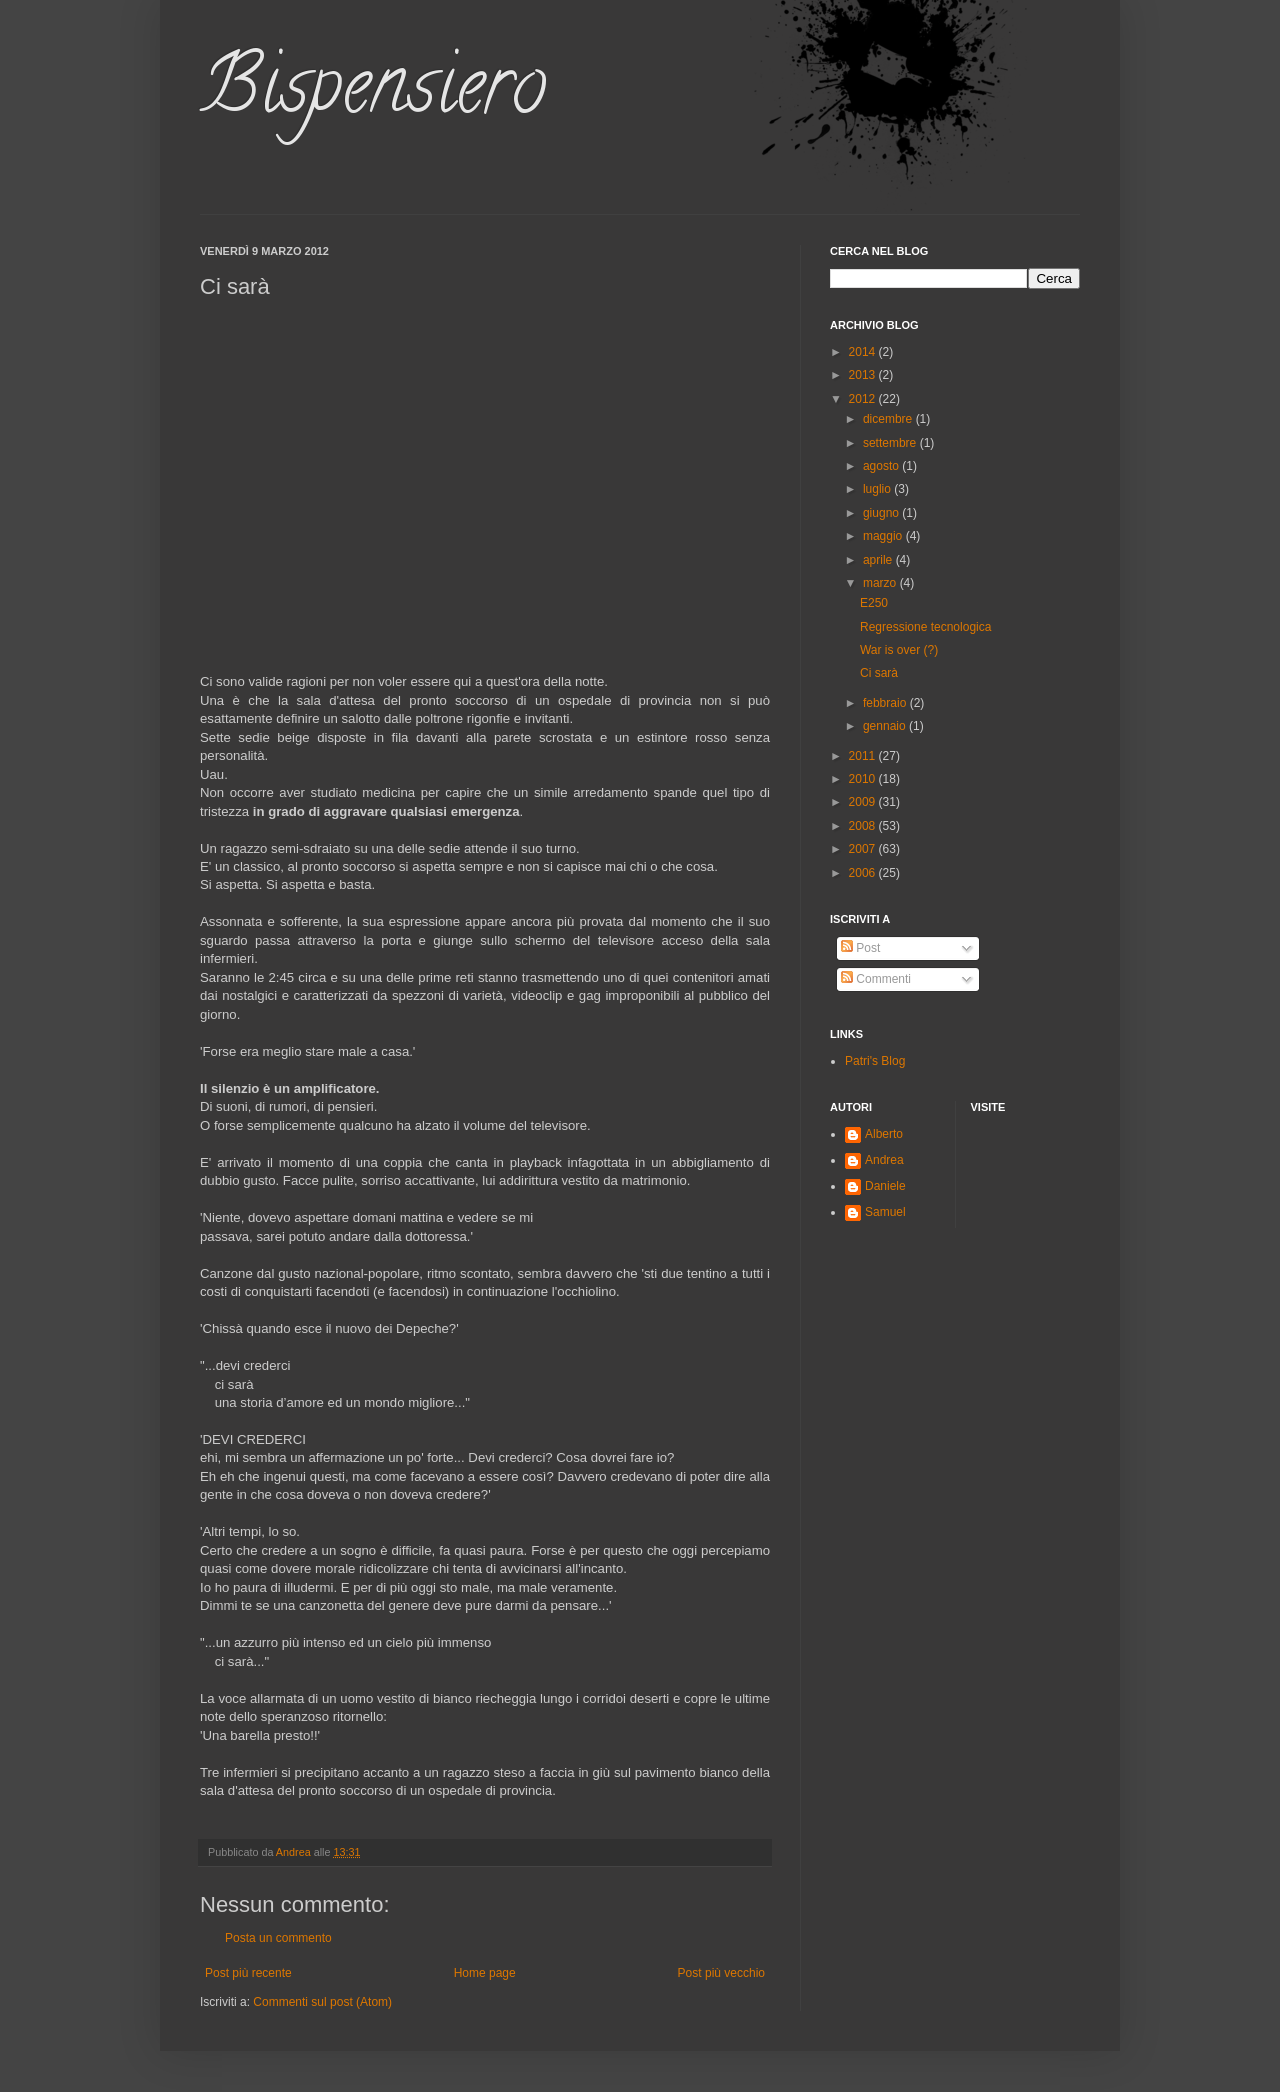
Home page (485, 1973)
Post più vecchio (721, 1973)
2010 (864, 779)
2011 (864, 756)
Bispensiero (373, 94)
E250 (874, 603)
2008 (864, 826)
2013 (864, 375)
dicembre (889, 419)
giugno (882, 513)
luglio (878, 489)
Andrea (884, 1160)
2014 (864, 352)
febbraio (886, 703)
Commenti (876, 979)
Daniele (885, 1186)
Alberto (884, 1134)
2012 (864, 399)
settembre (891, 443)
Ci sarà (879, 673)
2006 (864, 873)
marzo (881, 583)
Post (860, 948)
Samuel (885, 1212)
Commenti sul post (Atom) (322, 2002)
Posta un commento (278, 1938)
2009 (864, 802)
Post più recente (248, 1973)
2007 (864, 849)
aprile (879, 560)
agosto (882, 466)
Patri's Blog (875, 1061)
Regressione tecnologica (925, 627)
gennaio (886, 726)
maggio (884, 536)
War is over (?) (899, 650)
